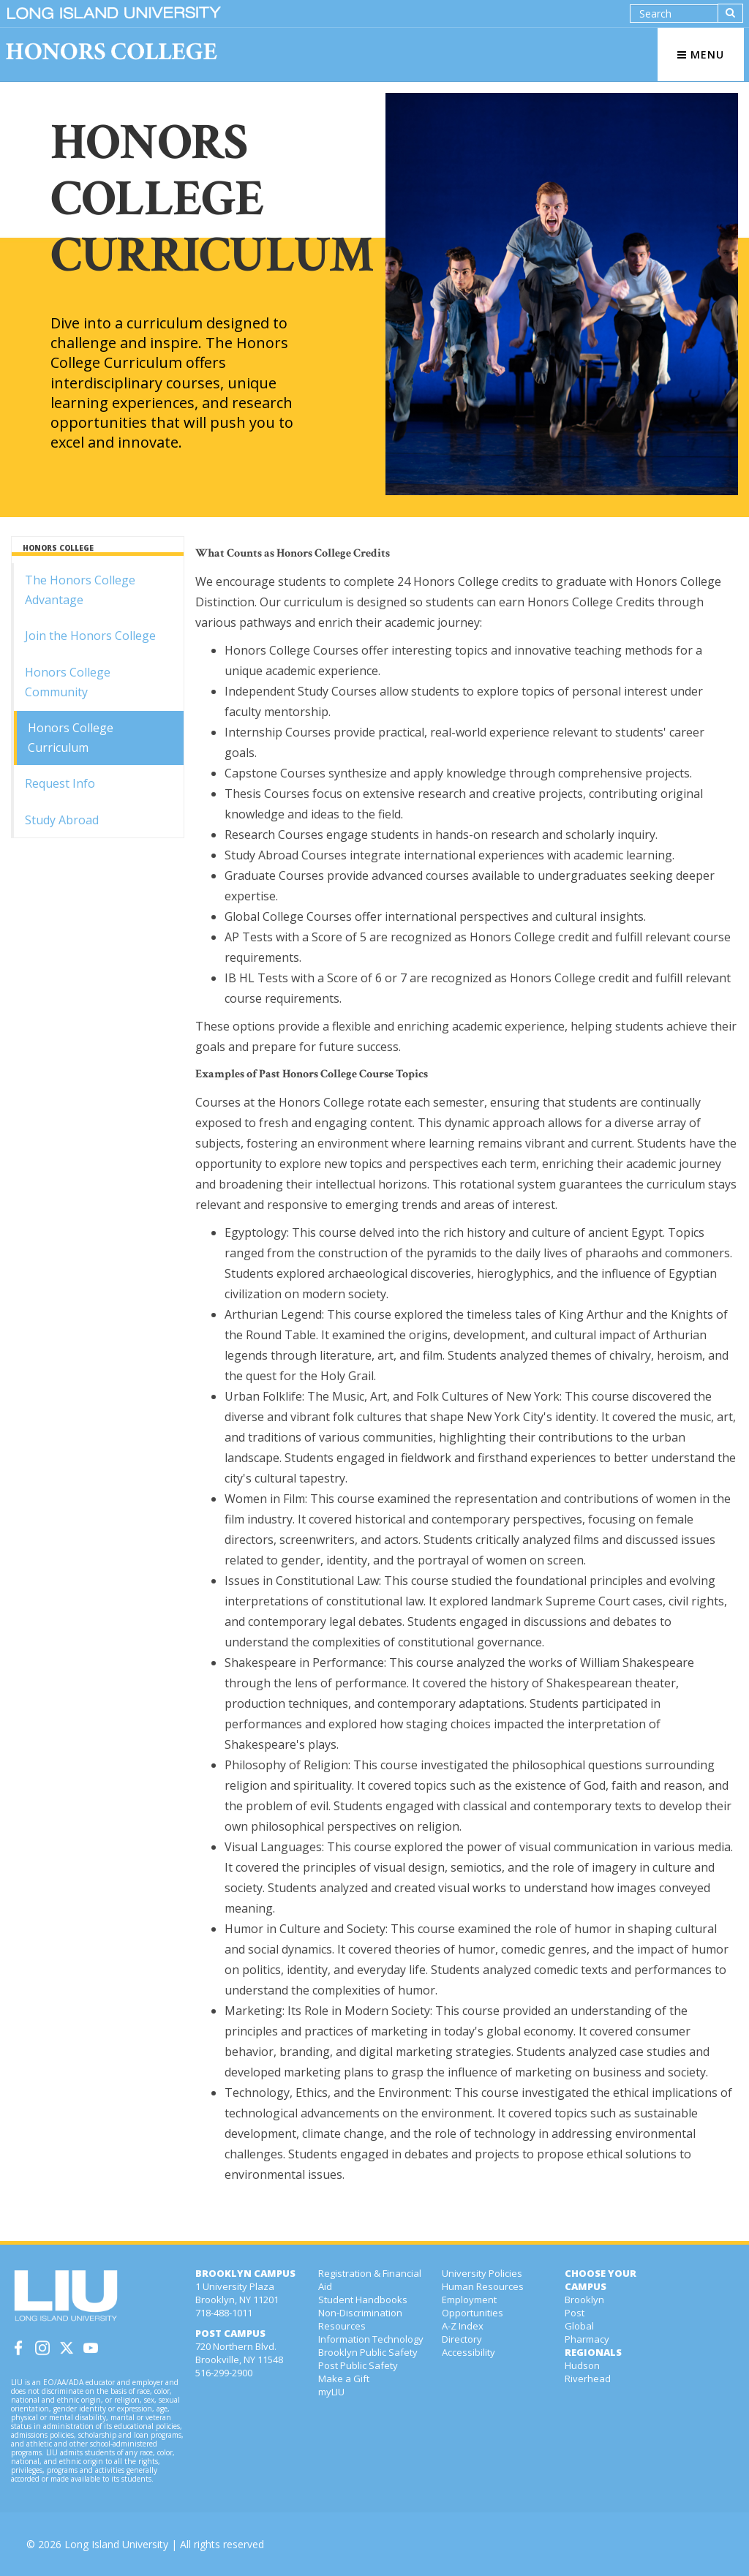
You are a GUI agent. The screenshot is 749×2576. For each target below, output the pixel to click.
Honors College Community (67, 682)
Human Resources (483, 2286)
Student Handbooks (362, 2299)
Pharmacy (587, 2339)
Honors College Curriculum (70, 738)
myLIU (331, 2391)
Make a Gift (343, 2378)
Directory (462, 2339)
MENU (700, 54)
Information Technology (371, 2339)
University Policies (482, 2273)
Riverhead (588, 2378)
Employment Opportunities (472, 2306)
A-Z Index (462, 2325)
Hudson (582, 2365)
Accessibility (468, 2352)
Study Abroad (62, 820)
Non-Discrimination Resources (360, 2319)
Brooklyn (584, 2299)
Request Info (60, 783)
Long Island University (116, 2544)
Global (579, 2325)
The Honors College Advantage (80, 590)
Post (574, 2312)
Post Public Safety (358, 2365)
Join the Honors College (90, 636)
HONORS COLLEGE (58, 548)
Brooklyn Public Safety (368, 2352)
